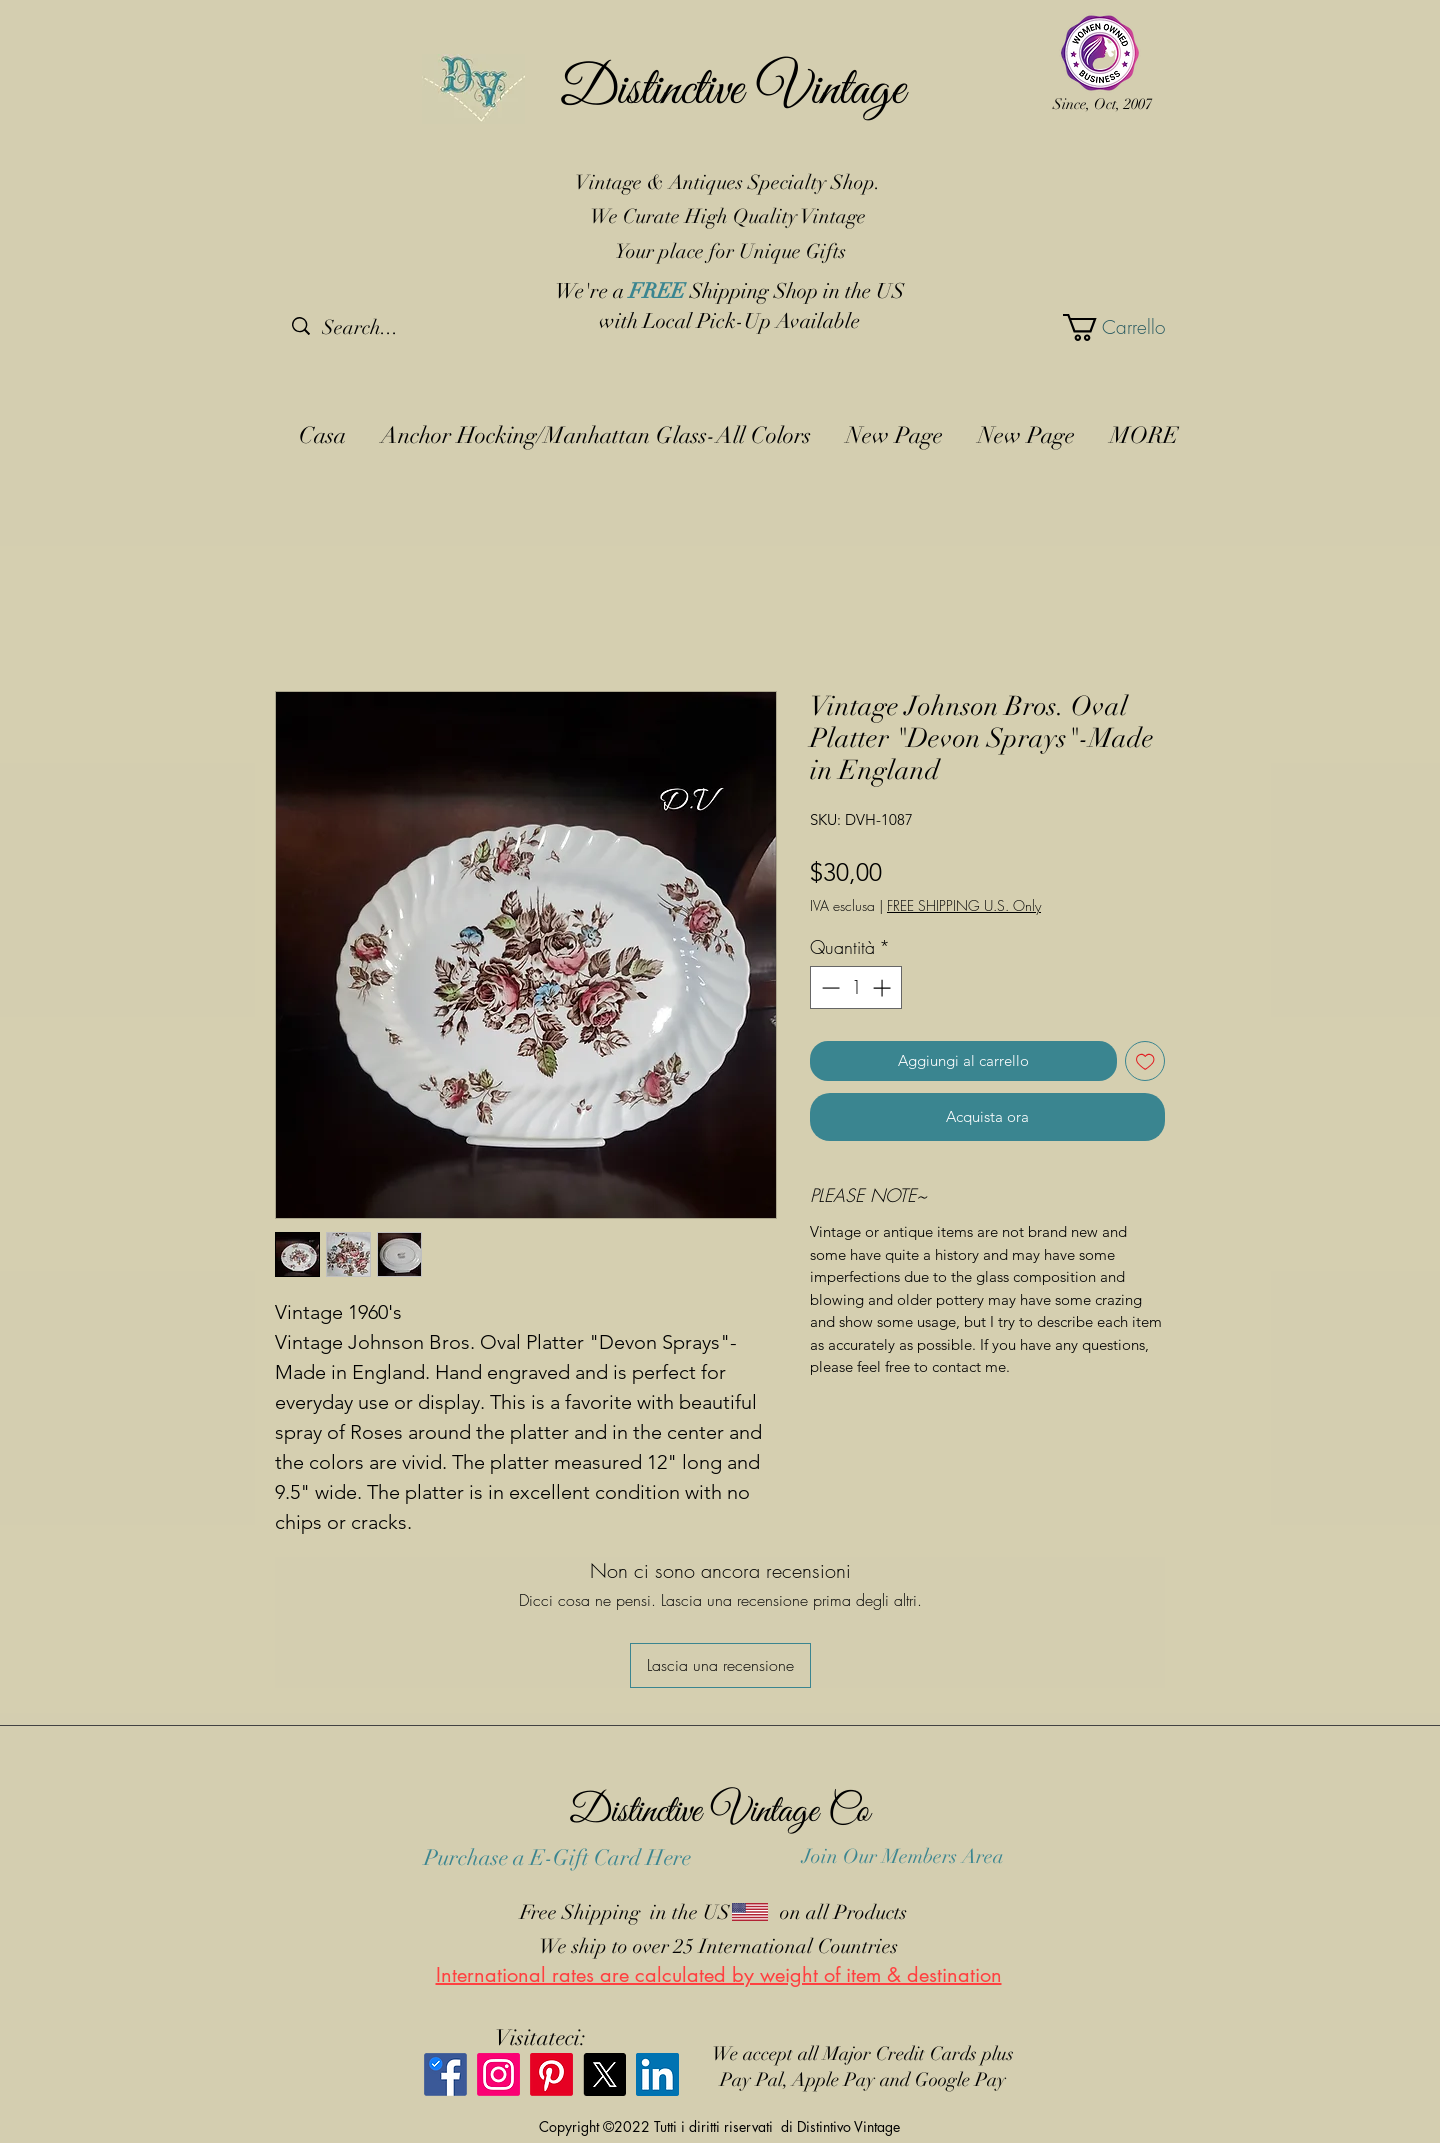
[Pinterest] (551, 2074)
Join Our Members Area (903, 1856)
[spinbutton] (856, 987)
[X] (604, 2074)
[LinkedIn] (657, 2074)
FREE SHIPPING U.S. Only (964, 905)
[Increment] (883, 987)
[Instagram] (498, 2074)
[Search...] (396, 328)
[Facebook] (445, 2074)
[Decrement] (828, 987)
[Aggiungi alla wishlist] (1145, 1061)
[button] (1110, 327)
